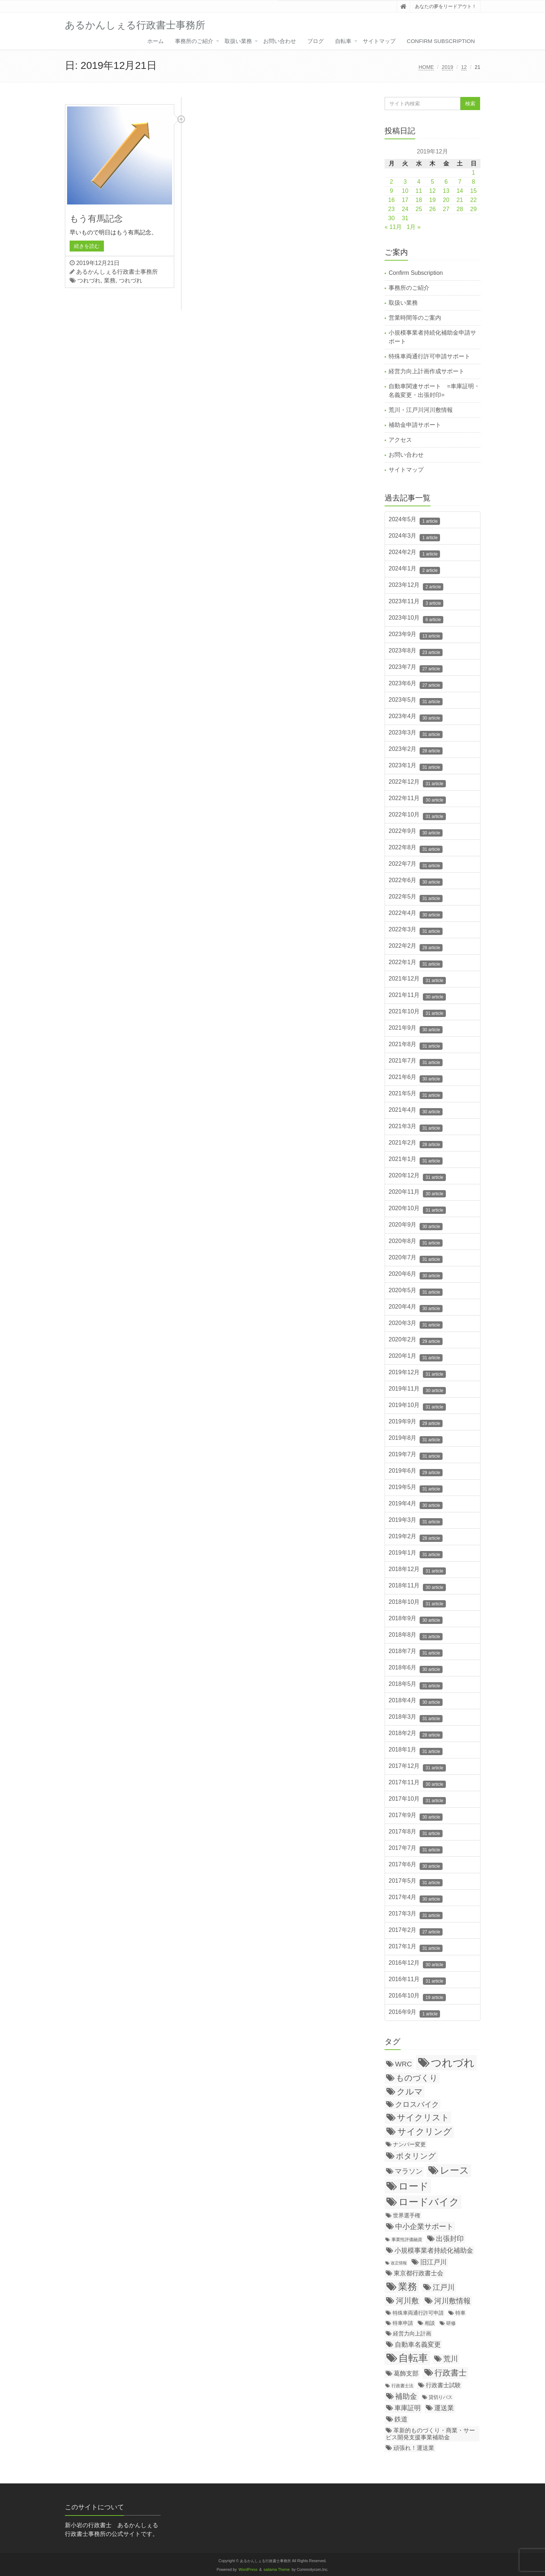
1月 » (414, 227)
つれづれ (89, 280)
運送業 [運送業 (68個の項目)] (444, 2408)
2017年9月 (416, 1816)
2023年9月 (416, 635)
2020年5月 (416, 1291)
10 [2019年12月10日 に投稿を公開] (405, 191)
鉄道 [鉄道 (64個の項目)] (401, 2419)
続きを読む (87, 246)
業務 (110, 280)
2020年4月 (416, 1307)
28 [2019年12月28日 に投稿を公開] (459, 209)
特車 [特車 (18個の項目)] (460, 2313)
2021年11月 (417, 996)
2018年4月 (416, 1701)
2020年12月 (417, 1176)
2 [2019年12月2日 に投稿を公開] (391, 182)
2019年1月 (416, 1554)
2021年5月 (416, 1094)
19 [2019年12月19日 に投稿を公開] (432, 200)
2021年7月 (416, 1061)
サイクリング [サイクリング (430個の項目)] (424, 2131)
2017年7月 (416, 1849)
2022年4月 (416, 914)
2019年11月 (417, 1390)
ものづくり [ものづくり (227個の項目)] (417, 2077)
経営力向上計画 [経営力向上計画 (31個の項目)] (412, 2333)
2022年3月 (416, 930)
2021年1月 (416, 1160)
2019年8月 (416, 1439)
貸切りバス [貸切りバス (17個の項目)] (440, 2397)
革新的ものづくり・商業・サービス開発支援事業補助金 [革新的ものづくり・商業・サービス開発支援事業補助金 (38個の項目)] (430, 2433)
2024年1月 (414, 569)
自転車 (343, 41)
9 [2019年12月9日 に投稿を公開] (391, 191)
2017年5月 (416, 1882)
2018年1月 (416, 1750)
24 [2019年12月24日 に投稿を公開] (405, 209)
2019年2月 (416, 1537)
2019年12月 (417, 1373)
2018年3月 (416, 1718)
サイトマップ (379, 41)
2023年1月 (416, 766)
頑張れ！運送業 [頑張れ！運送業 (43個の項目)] (413, 2447)
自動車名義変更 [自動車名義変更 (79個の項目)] (418, 2344)
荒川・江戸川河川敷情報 (421, 410)
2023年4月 (416, 717)
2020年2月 (416, 1340)
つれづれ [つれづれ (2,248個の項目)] (453, 2063)
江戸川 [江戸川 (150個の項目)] (444, 2287)
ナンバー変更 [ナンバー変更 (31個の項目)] (409, 2144)
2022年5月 (416, 897)
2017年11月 (417, 1783)
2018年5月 (416, 1685)
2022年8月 (416, 848)
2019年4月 (416, 1504)
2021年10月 (417, 1012)
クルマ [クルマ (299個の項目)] (410, 2091)
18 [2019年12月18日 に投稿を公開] (419, 200)
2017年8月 (416, 1832)
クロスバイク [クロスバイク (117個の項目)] (417, 2104)
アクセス (400, 440)
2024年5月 (414, 520)
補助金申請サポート (415, 425)
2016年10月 (417, 1996)
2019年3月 (416, 1521)
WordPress (248, 2570)
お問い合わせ (279, 41)
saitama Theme (277, 2570)
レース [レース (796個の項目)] (454, 2170)
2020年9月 (416, 1225)
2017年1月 (416, 1947)
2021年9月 (416, 1029)
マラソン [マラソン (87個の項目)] (409, 2171)
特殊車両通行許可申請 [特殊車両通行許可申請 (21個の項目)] (418, 2313)
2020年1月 (416, 1357)
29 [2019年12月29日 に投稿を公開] (473, 209)
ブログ (315, 41)
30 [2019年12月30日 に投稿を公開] (391, 218)
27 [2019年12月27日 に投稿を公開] (446, 209)
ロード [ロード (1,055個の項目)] (413, 2186)
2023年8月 (416, 651)
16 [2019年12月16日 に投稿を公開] (391, 200)
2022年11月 (417, 799)
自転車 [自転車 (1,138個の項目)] (413, 2357)
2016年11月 (417, 1980)
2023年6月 (416, 684)
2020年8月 (416, 1242)
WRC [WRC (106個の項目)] (403, 2064)
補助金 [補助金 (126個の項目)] (406, 2396)
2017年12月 (417, 1767)
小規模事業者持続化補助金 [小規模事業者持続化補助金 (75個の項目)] (433, 2250)
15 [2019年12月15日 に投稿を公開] (473, 191)
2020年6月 (416, 1275)
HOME (426, 67)
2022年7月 (416, 865)
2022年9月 (416, 832)
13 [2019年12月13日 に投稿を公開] (446, 191)
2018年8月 (416, 1636)
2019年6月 (416, 1472)
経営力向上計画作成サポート (426, 371)
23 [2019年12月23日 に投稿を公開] (391, 209)
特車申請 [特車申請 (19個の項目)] (403, 2323)
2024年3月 (414, 537)
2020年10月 (417, 1209)
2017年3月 (416, 1914)
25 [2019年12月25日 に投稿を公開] (419, 209)
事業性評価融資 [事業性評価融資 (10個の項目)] (407, 2239)
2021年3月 (416, 1127)
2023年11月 (416, 602)
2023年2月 (416, 750)
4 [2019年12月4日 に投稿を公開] (418, 182)
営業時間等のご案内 (415, 318)
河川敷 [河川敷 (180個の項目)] (407, 2300)
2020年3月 (416, 1324)
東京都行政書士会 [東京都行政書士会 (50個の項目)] (418, 2273)
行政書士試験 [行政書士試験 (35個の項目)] (443, 2385)
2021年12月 (417, 979)
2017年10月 (417, 1800)
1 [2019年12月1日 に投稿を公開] (473, 172)
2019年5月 (416, 1488)
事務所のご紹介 (194, 41)
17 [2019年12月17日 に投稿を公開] (405, 200)
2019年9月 (416, 1422)
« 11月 (393, 227)
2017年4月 (416, 1898)
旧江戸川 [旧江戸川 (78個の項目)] (433, 2262)
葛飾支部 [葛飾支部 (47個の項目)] (406, 2373)
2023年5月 (416, 701)
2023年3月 (416, 733)
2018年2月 (416, 1734)
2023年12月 (416, 586)
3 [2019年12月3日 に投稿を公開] (405, 182)
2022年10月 (417, 815)
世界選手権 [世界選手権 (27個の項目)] (406, 2215)
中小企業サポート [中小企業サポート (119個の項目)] (424, 2226)
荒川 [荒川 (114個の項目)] (450, 2359)
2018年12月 (417, 1570)
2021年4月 (416, 1111)
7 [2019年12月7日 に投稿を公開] (460, 182)
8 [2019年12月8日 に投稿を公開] (473, 182)
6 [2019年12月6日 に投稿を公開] (446, 182)
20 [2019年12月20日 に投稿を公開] (446, 200)
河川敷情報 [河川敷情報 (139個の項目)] (452, 2301)
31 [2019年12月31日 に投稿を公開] (405, 218)
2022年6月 (416, 881)
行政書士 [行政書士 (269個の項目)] (451, 2372)
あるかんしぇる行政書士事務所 (117, 272)
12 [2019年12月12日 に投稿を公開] (432, 191)
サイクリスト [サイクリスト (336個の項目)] (423, 2117)
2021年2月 (416, 1143)
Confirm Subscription (441, 41)
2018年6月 (416, 1668)
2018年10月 (417, 1603)
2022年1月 (416, 963)
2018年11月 (417, 1586)
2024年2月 (414, 553)
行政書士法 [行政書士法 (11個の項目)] (402, 2385)
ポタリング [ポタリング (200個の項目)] (416, 2156)
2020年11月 (417, 1193)
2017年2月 (416, 1931)
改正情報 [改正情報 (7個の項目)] (399, 2263)
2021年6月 (416, 1078)
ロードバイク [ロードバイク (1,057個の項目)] (428, 2202)
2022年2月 (416, 947)
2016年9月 (414, 2013)
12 (464, 67)
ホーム (155, 41)
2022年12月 (417, 783)
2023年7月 (416, 668)
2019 (447, 67)
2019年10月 (417, 1406)
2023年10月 (416, 619)
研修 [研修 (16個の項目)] (451, 2323)
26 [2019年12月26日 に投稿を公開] (432, 209)
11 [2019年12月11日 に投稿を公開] (419, 191)
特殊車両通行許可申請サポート (429, 356)
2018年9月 (416, 1619)
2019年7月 (416, 1455)
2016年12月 (417, 1964)
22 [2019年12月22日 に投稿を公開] (473, 200)
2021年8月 (416, 1045)
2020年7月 (416, 1258)
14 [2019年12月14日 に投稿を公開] (459, 191)
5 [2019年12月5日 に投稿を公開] (432, 182)
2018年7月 (416, 1652)
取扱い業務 (238, 41)
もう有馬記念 (96, 218)
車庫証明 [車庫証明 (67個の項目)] (407, 2408)
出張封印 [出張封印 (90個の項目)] (450, 2238)
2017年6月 (416, 1865)
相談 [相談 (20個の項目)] (430, 2323)
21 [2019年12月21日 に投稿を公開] (459, 200)
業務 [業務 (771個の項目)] (407, 2286)
